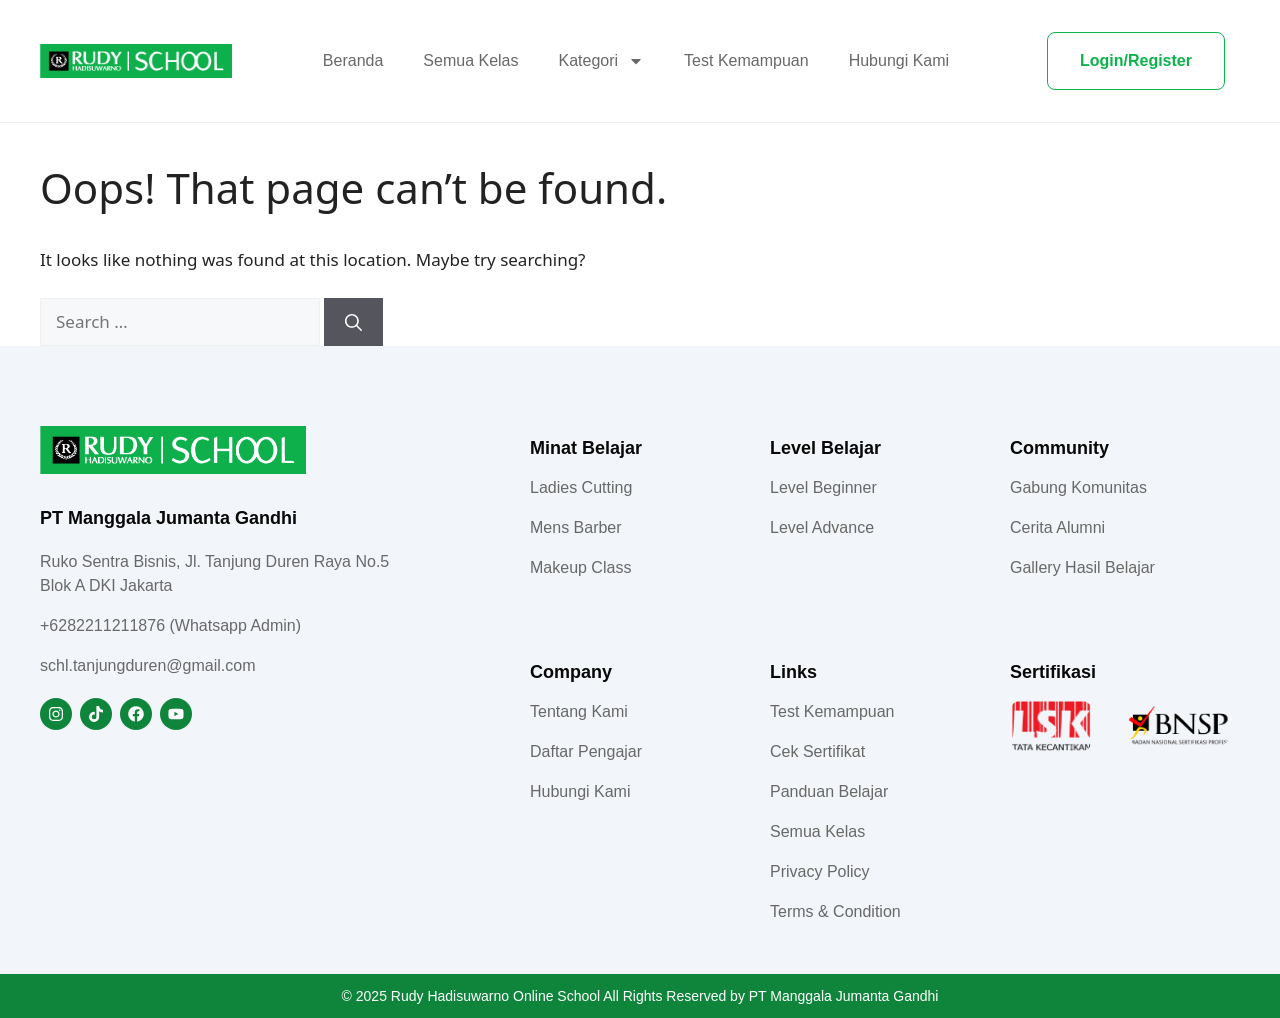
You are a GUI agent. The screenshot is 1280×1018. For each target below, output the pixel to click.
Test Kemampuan (746, 60)
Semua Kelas (470, 60)
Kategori (602, 61)
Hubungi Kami (899, 60)
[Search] (353, 322)
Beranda (353, 60)
